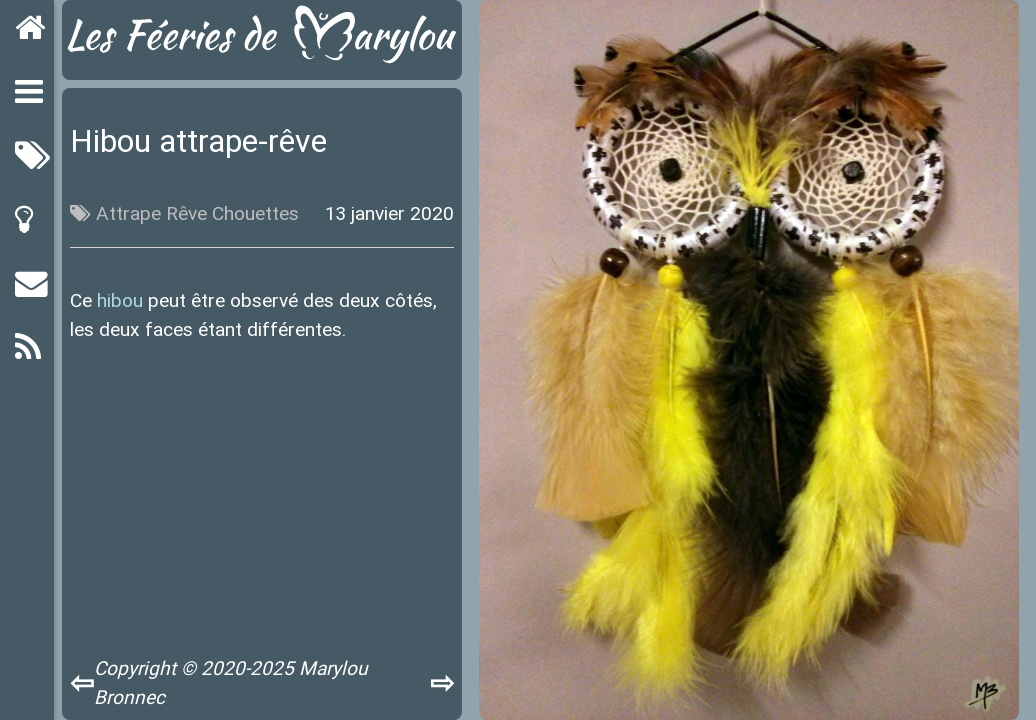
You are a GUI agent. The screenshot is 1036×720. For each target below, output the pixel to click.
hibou (120, 300)
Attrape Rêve (151, 213)
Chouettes (255, 213)
